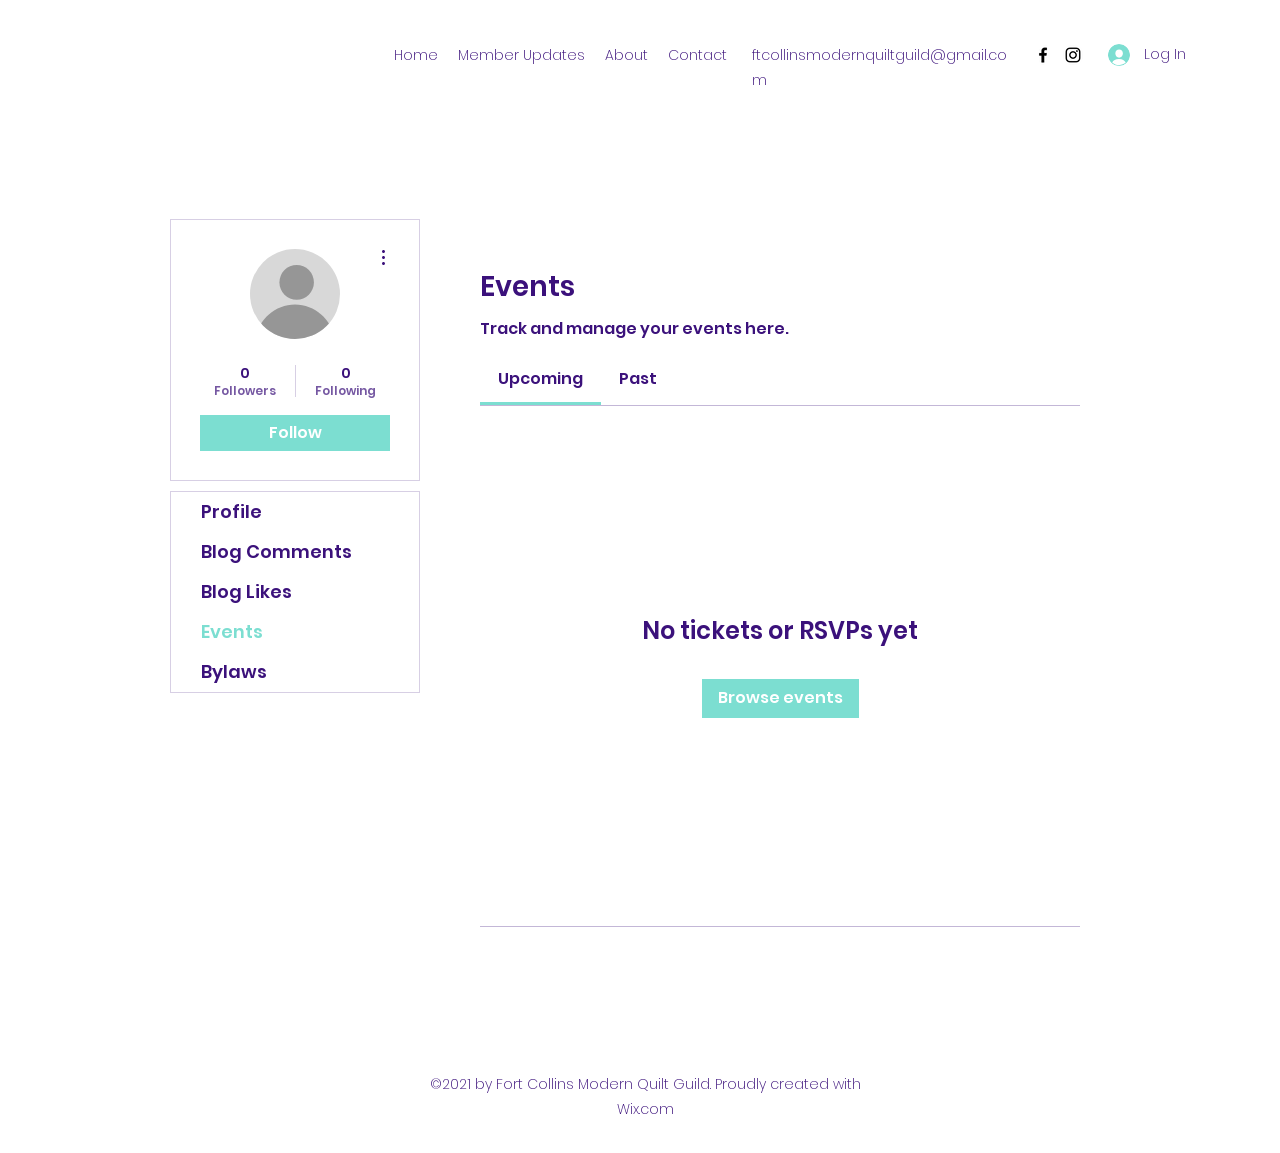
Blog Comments (276, 551)
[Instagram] (1073, 55)
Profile (231, 511)
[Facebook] (1043, 55)
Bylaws (234, 671)
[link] (540, 378)
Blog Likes (246, 591)
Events (232, 631)
